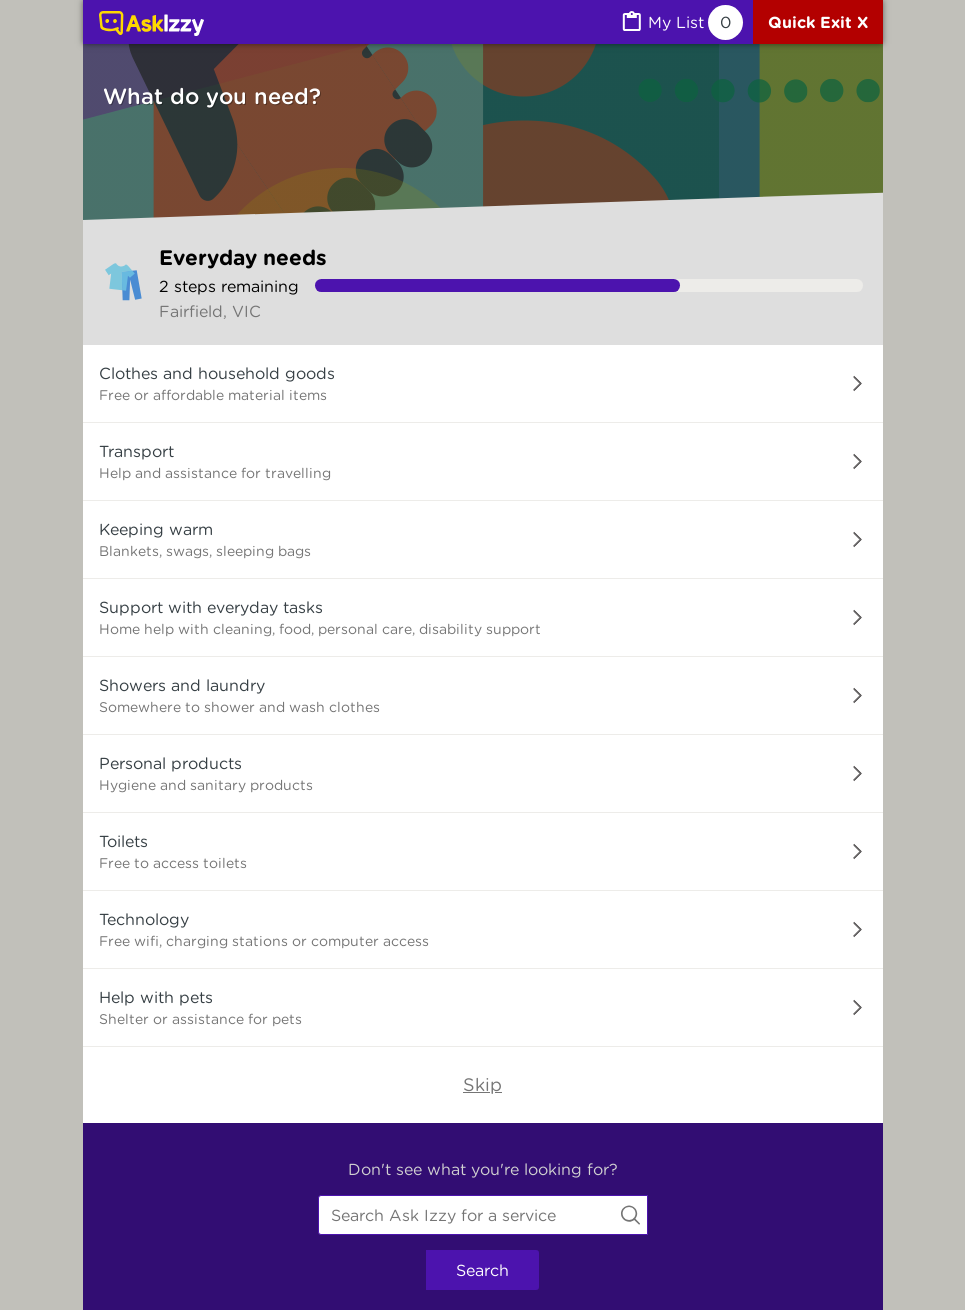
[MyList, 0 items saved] (681, 22)
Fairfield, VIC (210, 311)
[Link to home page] (151, 25)
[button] (483, 384)
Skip (482, 1084)
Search (482, 1270)
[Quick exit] (818, 22)
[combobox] (483, 1215)
